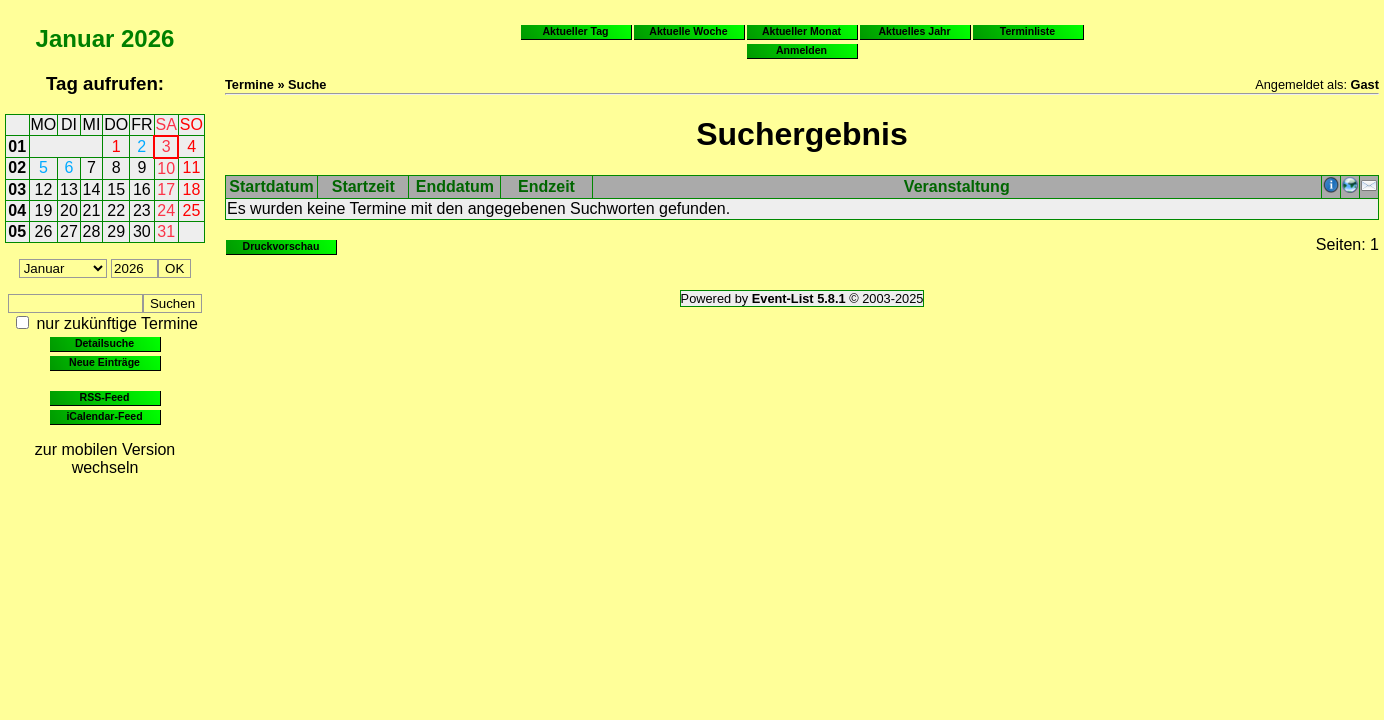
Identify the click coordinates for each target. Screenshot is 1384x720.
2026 (147, 38)
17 (166, 189)
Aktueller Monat (801, 31)
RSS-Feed (105, 397)
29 (116, 231)
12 (44, 189)
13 (69, 189)
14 (92, 189)
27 (69, 231)
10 (166, 168)
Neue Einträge (104, 362)
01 (17, 146)
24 (166, 210)
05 (17, 231)
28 (92, 231)
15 (116, 189)
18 (192, 189)
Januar (75, 38)
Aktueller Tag (575, 31)
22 (116, 210)
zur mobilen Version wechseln (105, 458)
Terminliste (1027, 31)
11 (192, 167)
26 (44, 231)
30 (142, 231)
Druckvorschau (281, 246)
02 (17, 167)
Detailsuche (104, 343)
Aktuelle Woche (688, 31)
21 (92, 210)
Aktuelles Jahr (914, 31)
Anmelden (801, 50)
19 (44, 210)
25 (192, 210)
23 (142, 210)
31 (166, 231)
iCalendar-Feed (104, 416)
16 (142, 189)
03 (17, 189)
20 (69, 210)
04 (17, 210)
